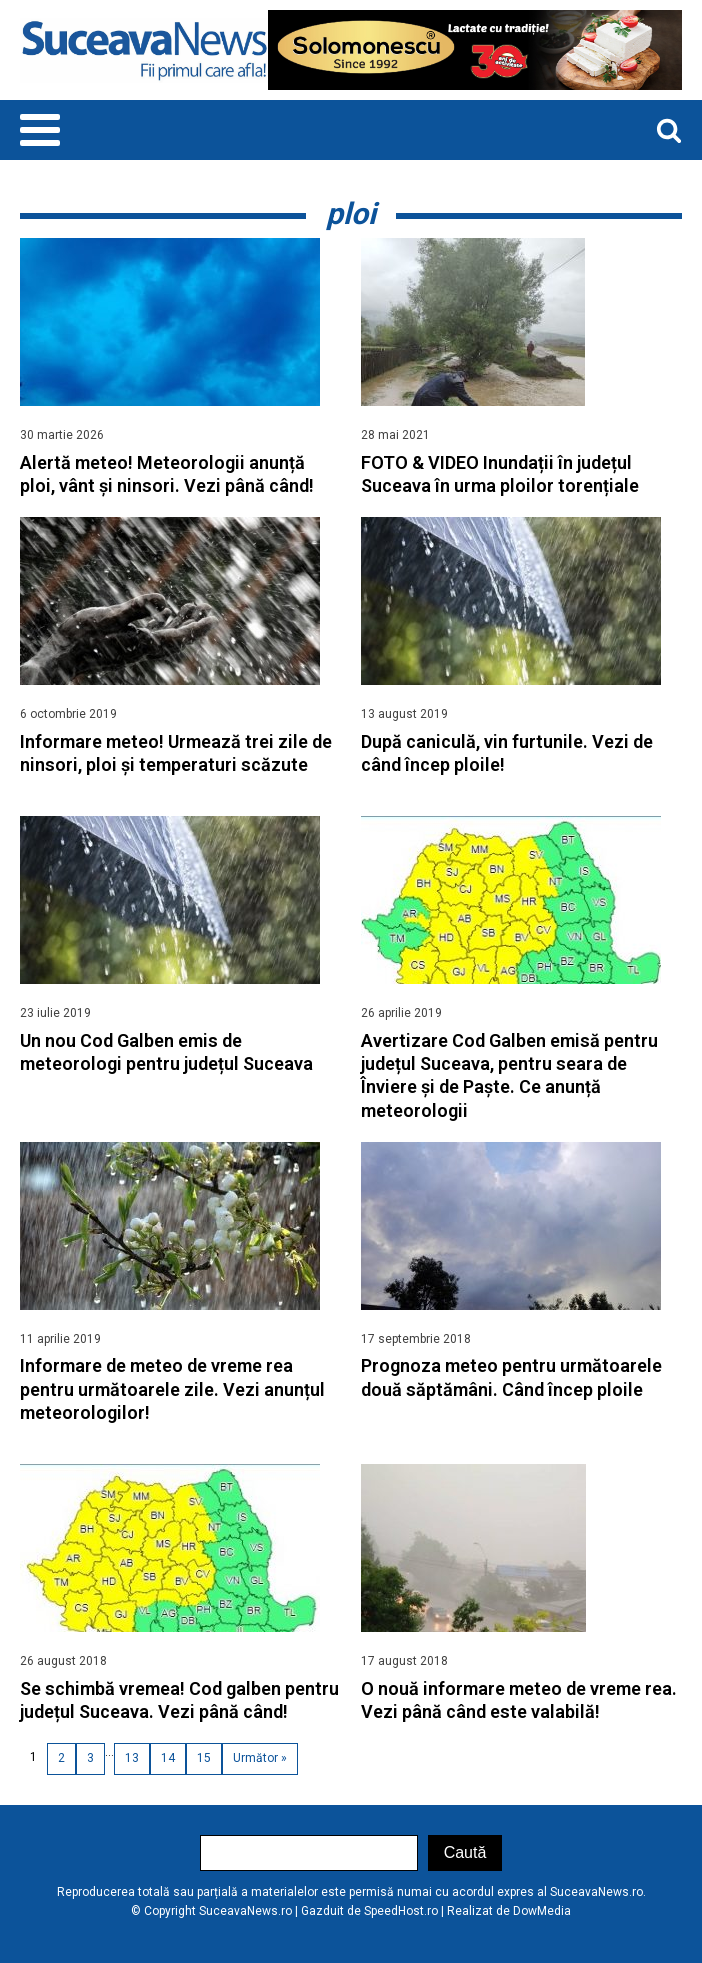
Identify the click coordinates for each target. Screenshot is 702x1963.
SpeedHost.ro (401, 1911)
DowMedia (542, 1911)
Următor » (260, 1758)
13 (132, 1758)
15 (204, 1758)
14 (168, 1758)
